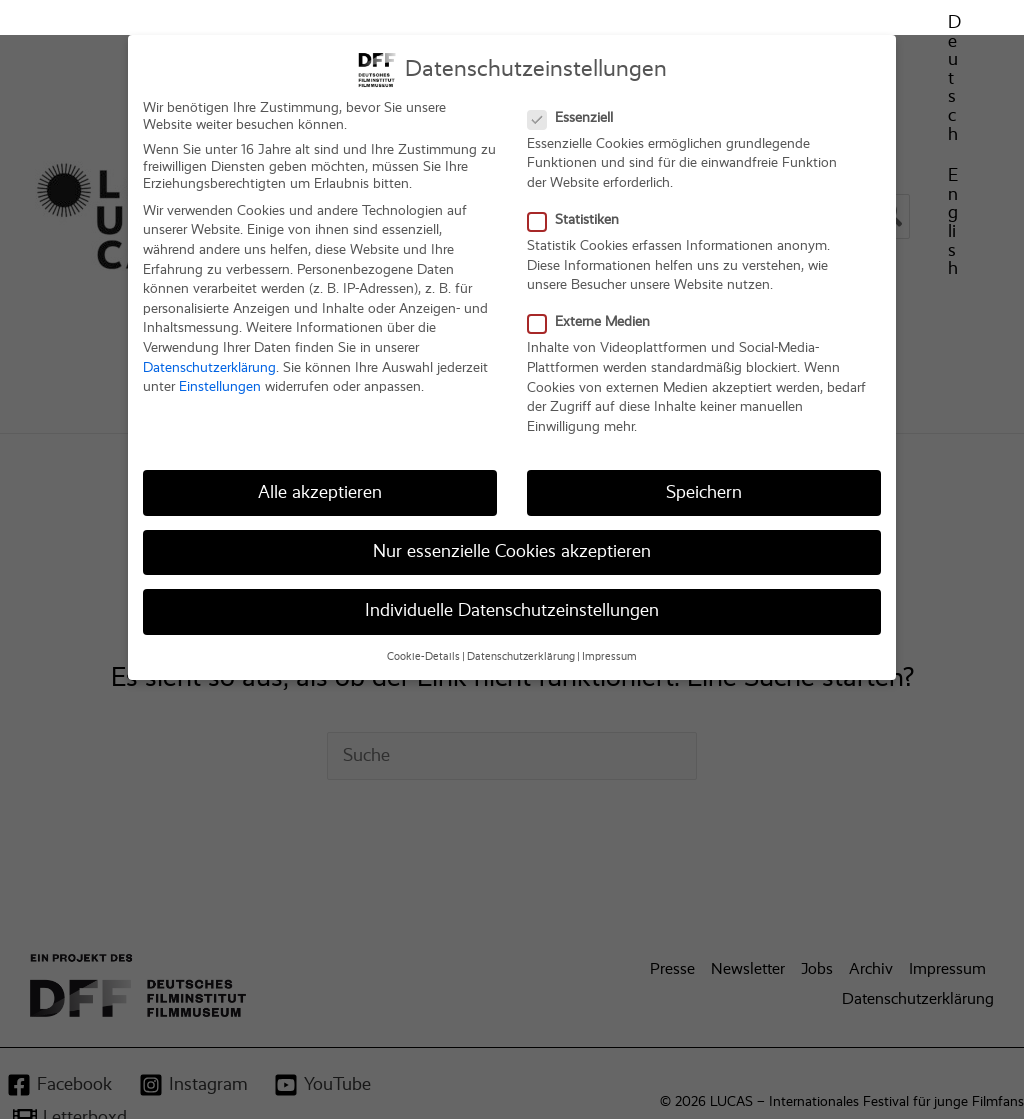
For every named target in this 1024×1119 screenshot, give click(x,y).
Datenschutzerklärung (209, 322)
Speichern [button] (704, 447)
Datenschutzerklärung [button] (521, 611)
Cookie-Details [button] (423, 611)
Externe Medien (595, 277)
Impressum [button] (609, 611)
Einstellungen (220, 341)
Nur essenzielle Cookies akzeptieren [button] (512, 506)
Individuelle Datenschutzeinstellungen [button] (512, 565)
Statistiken (579, 174)
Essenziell (576, 72)
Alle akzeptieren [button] (320, 447)
